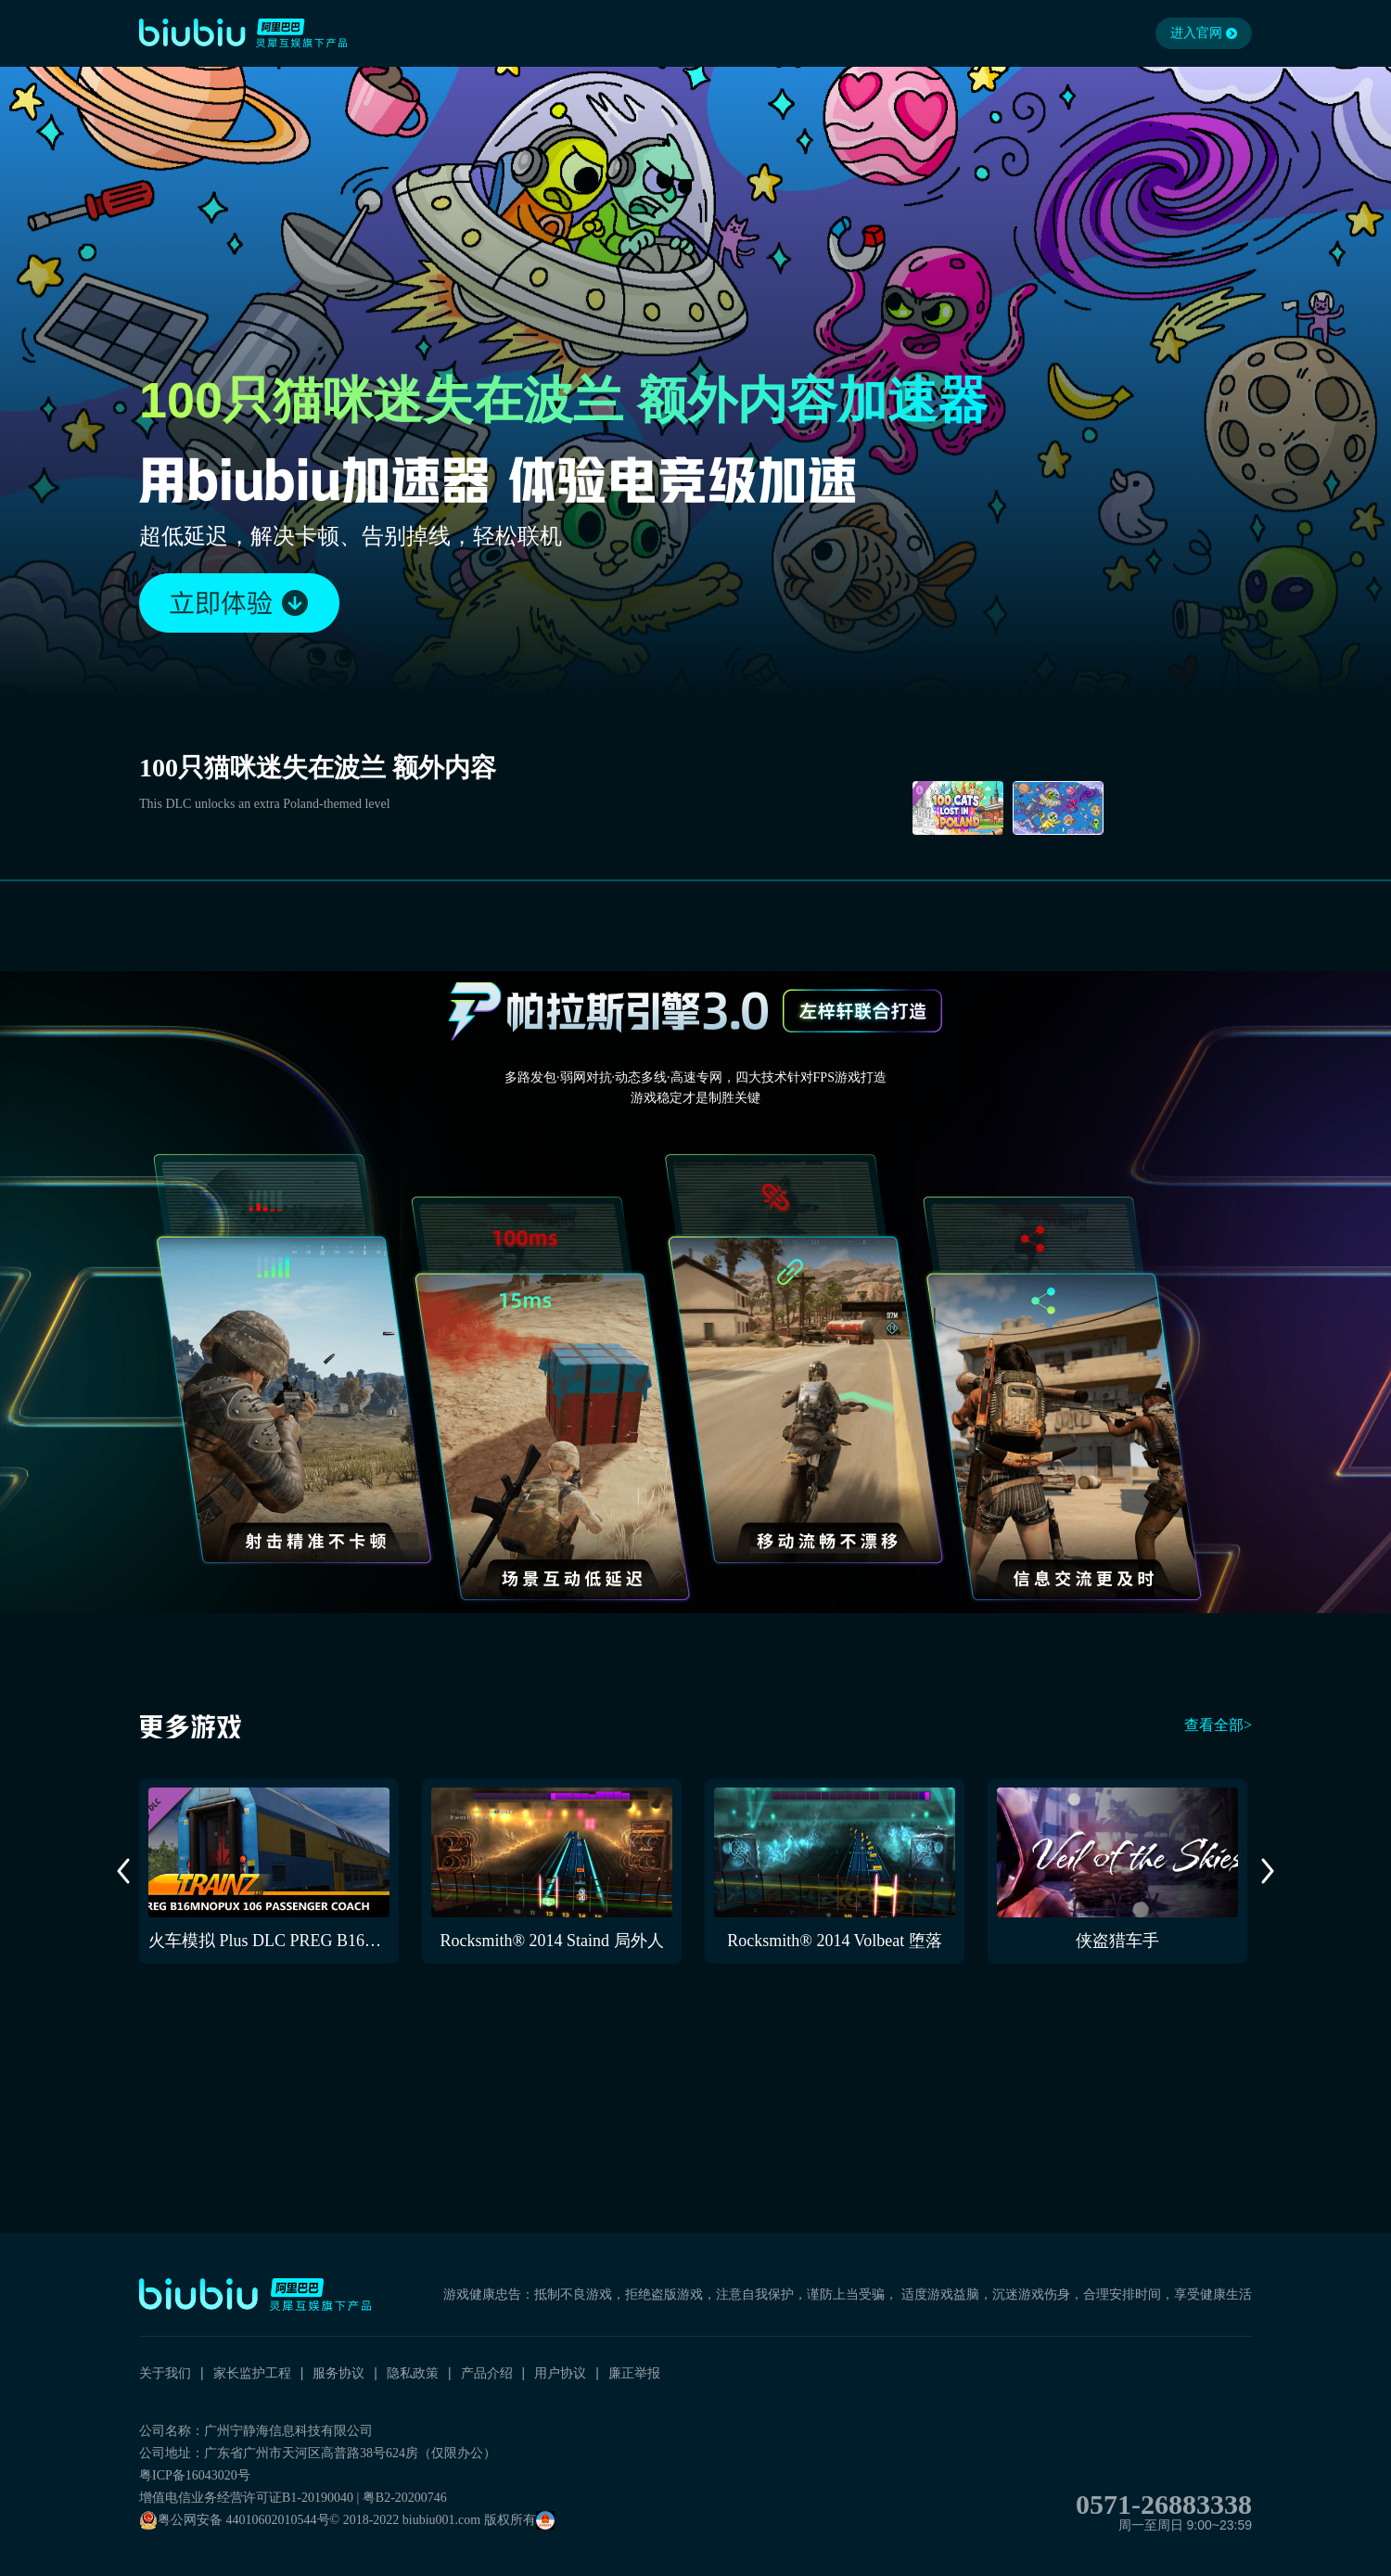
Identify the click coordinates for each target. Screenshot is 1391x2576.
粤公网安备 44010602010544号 (234, 2520)
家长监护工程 (252, 2372)
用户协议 (560, 2372)
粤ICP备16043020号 (194, 2475)
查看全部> (1218, 1725)
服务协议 (338, 2372)
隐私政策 (413, 2372)
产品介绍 (487, 2372)
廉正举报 (634, 2372)
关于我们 (165, 2372)
